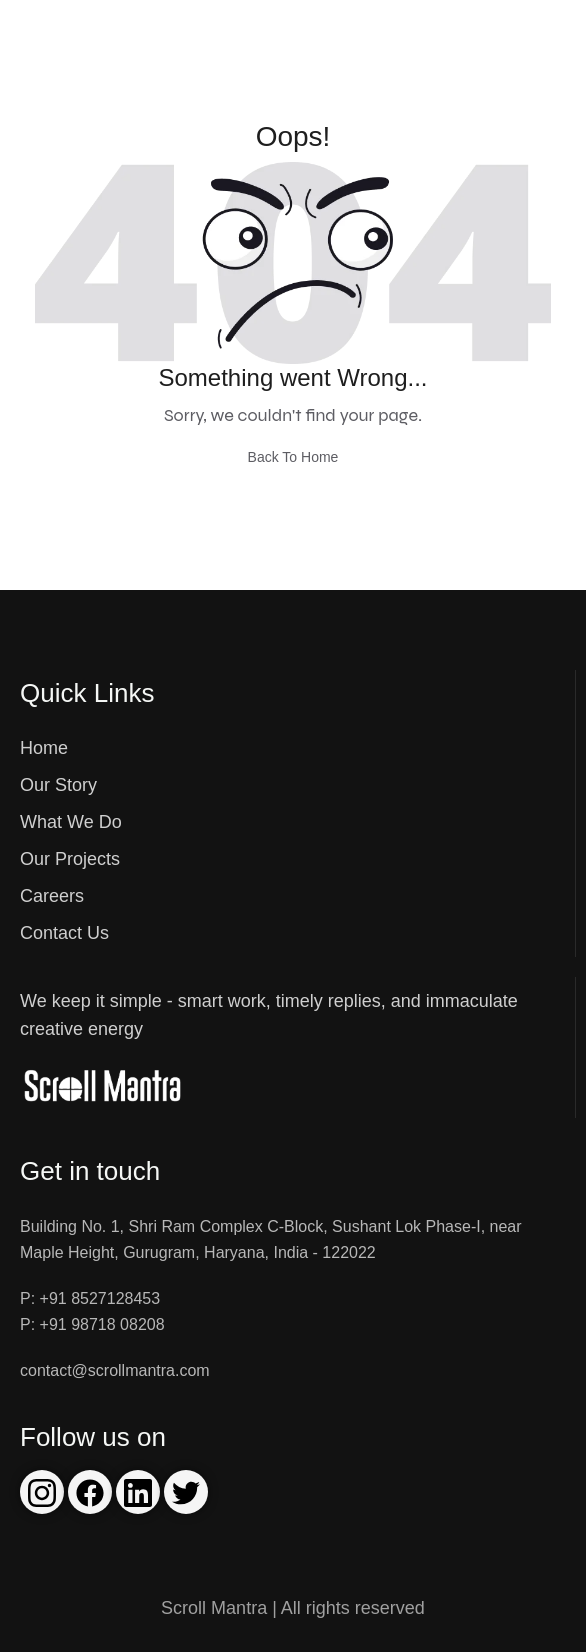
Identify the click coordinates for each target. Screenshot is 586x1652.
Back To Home (293, 457)
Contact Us (64, 933)
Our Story (58, 785)
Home (44, 748)
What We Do (71, 822)
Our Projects (70, 859)
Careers (52, 896)
